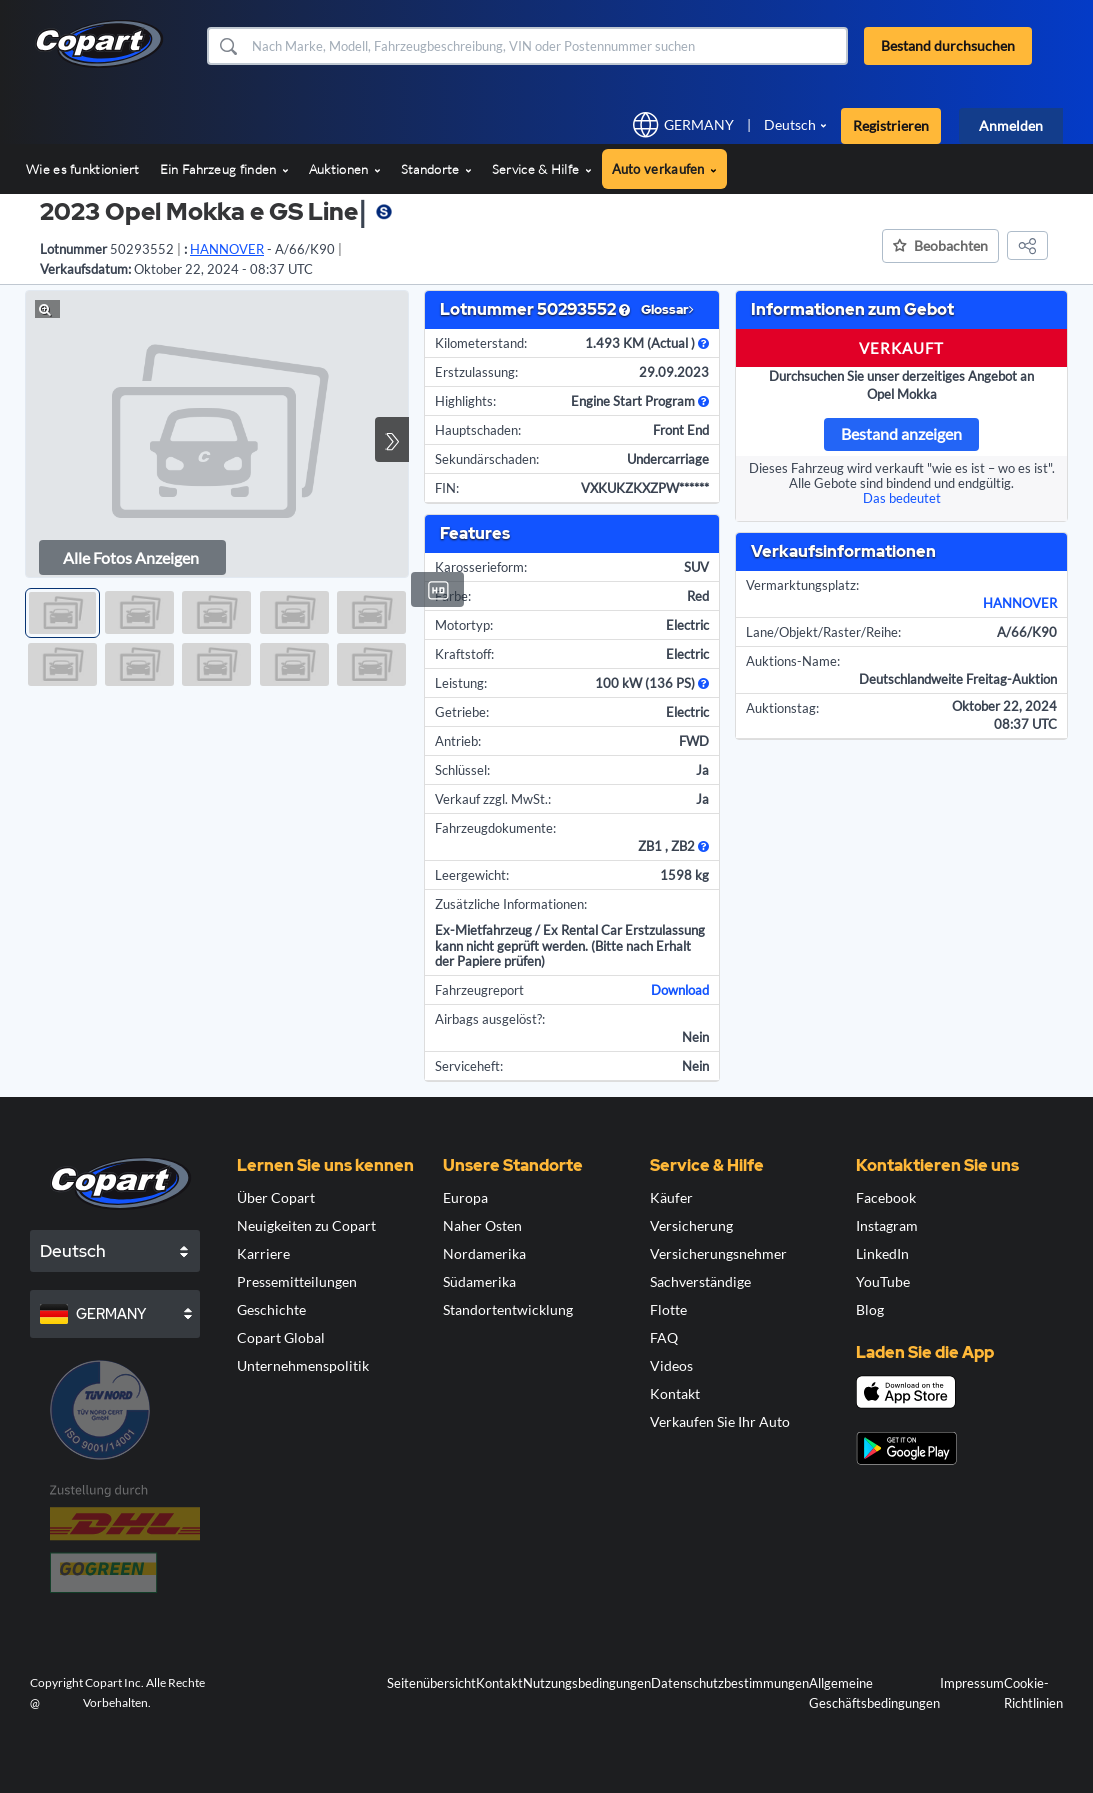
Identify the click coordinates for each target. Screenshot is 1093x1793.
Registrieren (891, 125)
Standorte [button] (436, 169)
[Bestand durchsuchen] (547, 46)
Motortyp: (464, 625)
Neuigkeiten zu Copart (306, 1225)
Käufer (671, 1197)
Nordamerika (484, 1253)
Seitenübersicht (431, 1683)
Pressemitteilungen (297, 1281)
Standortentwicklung (508, 1309)
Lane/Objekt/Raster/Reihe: (823, 632)
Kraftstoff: (464, 654)
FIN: (447, 488)
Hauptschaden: (478, 430)
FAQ (664, 1337)
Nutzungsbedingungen (587, 1683)
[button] (227, 46)
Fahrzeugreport (479, 990)
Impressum (972, 1683)
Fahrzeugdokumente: (495, 828)
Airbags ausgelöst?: (490, 1019)
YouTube (883, 1281)
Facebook (886, 1197)
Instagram (887, 1225)
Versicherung (691, 1225)
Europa (465, 1197)
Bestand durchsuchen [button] (948, 45)
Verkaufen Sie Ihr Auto (720, 1421)
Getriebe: (462, 712)
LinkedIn (882, 1253)
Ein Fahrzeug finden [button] (224, 169)
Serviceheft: (469, 1066)
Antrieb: (458, 741)
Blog (870, 1309)
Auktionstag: (782, 708)
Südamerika (479, 1281)
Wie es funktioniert (83, 169)
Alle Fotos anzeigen (131, 557)
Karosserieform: (481, 567)
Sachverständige (700, 1281)
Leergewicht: (472, 875)
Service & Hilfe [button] (542, 169)
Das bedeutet (902, 498)
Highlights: (465, 401)
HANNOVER (1020, 603)
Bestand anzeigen (901, 433)
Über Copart (276, 1197)
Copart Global (281, 1337)
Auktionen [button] (345, 169)
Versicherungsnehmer (718, 1253)
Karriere (263, 1253)
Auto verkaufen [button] (665, 169)
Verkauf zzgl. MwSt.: (493, 799)
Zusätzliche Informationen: (511, 904)
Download (680, 990)
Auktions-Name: (793, 661)
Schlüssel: (462, 770)
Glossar (667, 309)
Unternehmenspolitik (303, 1365)
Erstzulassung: (476, 372)
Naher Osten (482, 1225)
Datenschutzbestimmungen (730, 1683)
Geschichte (271, 1309)
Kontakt (675, 1393)
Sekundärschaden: (487, 459)
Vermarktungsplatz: (802, 585)
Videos (671, 1365)
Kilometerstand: (481, 343)
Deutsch (790, 124)
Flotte (668, 1309)
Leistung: (461, 683)
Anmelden (1011, 125)
